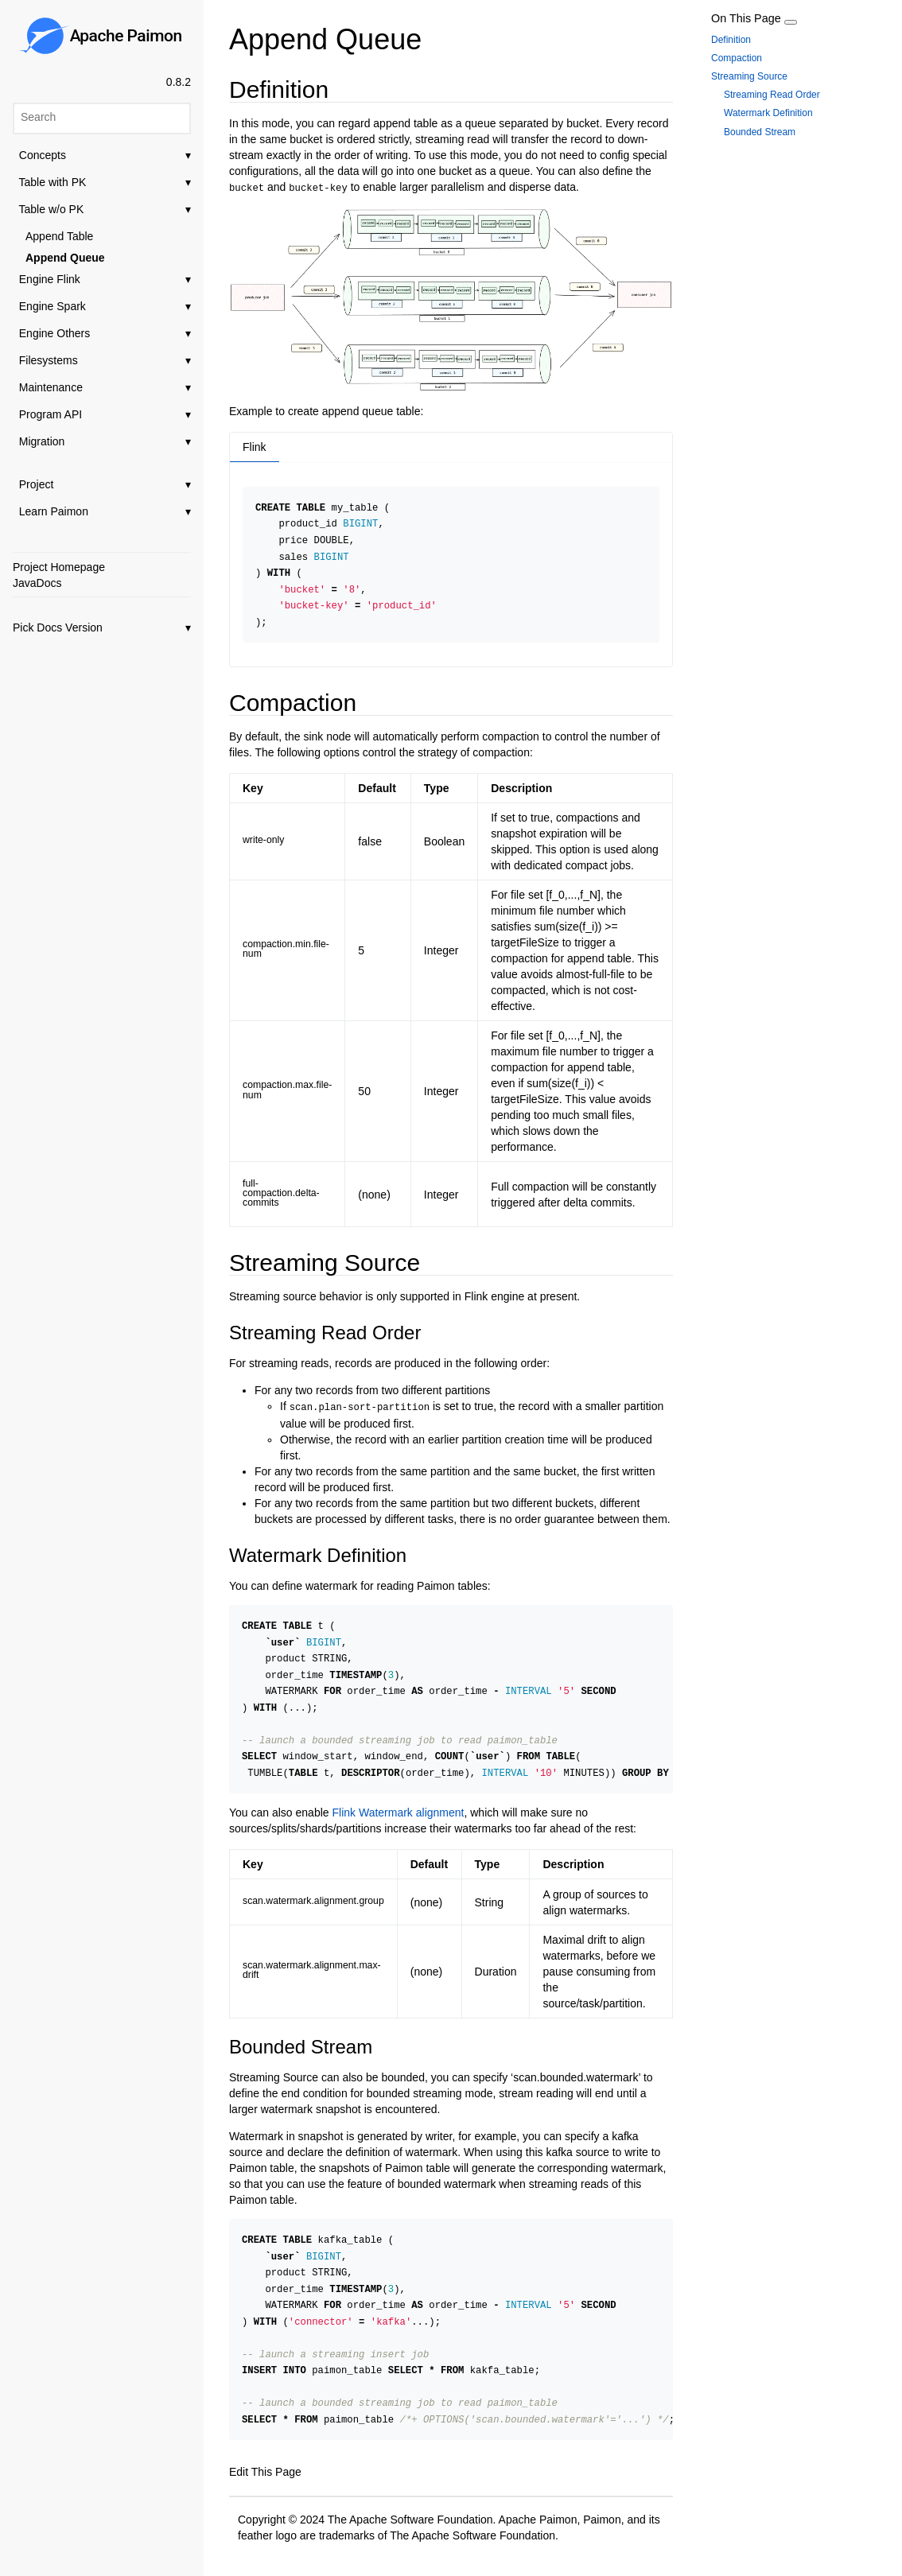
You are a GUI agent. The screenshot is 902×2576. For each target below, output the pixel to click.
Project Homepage (59, 567)
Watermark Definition (768, 113)
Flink (254, 445)
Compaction (736, 58)
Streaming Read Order (772, 94)
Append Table (59, 236)
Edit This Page (265, 2457)
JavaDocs (37, 583)
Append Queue (65, 257)
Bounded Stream (759, 132)
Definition (731, 39)
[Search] (101, 117)
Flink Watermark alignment (398, 1803)
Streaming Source (749, 76)
